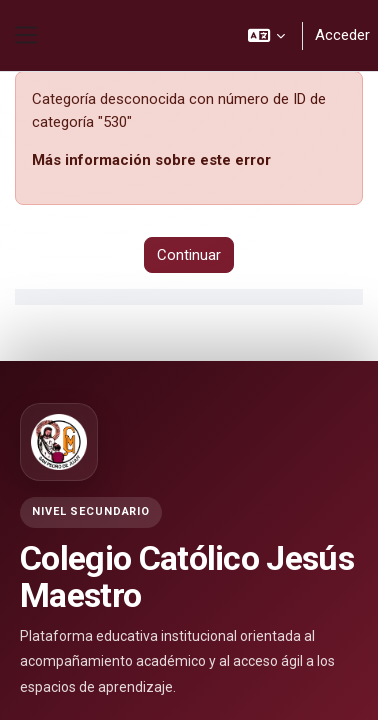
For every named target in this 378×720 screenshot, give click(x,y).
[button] (267, 35)
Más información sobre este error (151, 160)
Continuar (189, 255)
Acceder (342, 35)
